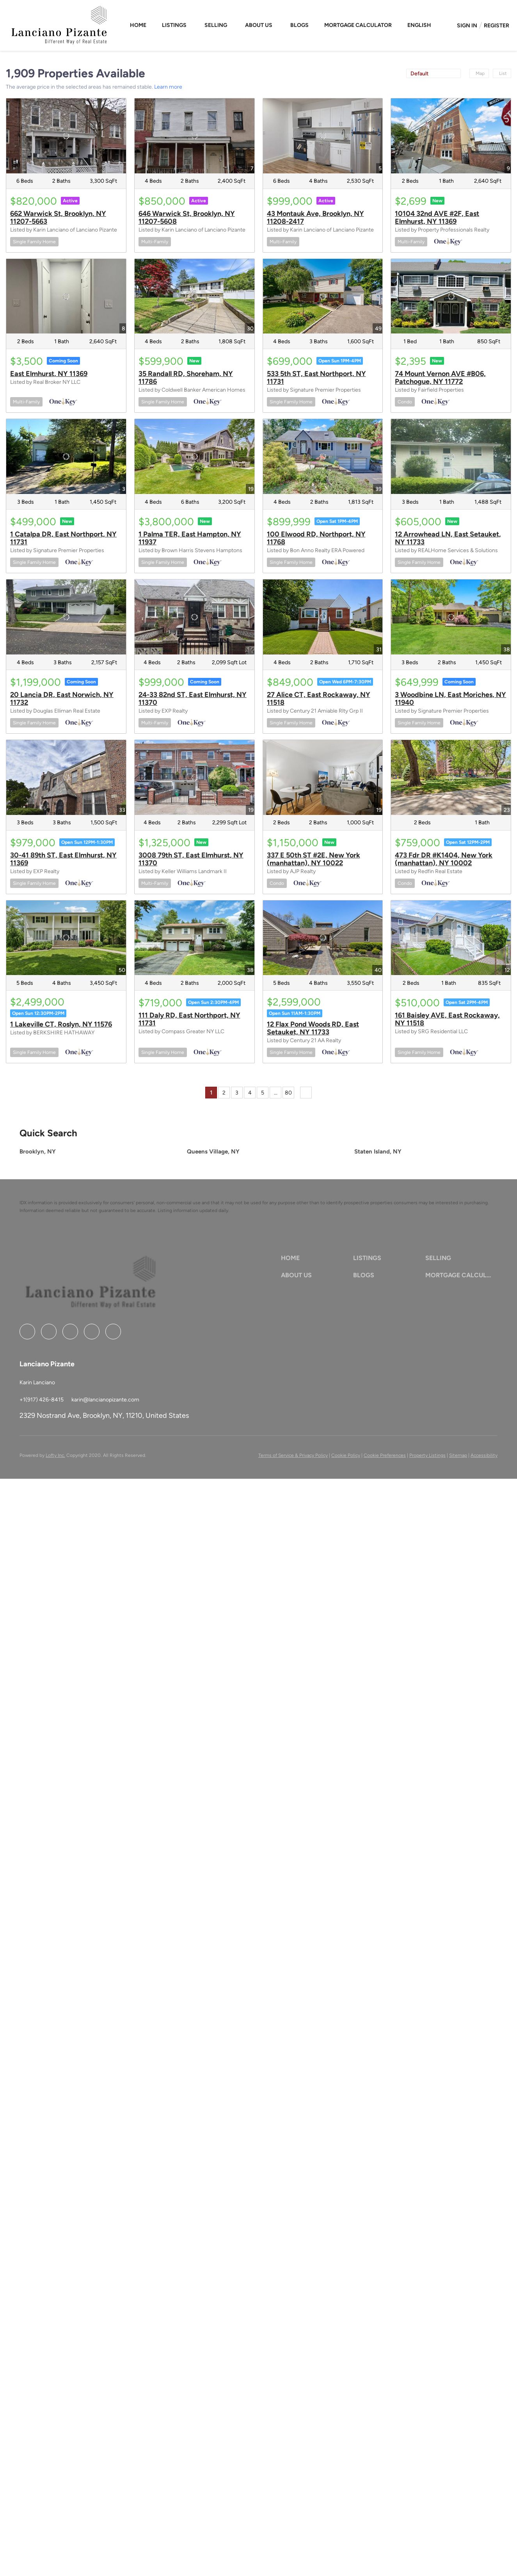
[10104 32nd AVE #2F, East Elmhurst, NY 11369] (451, 135)
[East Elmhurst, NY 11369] (66, 296)
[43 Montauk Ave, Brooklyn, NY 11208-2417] (323, 135)
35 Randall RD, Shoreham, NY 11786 (186, 377)
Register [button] (496, 25)
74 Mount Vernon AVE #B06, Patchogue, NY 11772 (440, 377)
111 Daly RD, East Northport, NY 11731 (189, 1019)
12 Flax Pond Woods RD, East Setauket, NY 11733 (313, 1028)
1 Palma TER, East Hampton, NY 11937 (190, 538)
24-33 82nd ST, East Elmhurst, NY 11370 (193, 698)
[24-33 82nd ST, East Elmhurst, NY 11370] (194, 616)
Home (138, 25)
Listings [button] (174, 25)
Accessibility (484, 1455)
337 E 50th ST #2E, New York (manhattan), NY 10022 (313, 859)
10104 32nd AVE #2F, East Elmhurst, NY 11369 (437, 217)
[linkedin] (49, 1331)
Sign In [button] (467, 25)
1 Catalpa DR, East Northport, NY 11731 (63, 538)
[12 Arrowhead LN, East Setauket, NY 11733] (451, 456)
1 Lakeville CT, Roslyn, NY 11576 (61, 1024)
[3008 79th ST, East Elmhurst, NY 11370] (194, 777)
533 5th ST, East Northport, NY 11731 (316, 377)
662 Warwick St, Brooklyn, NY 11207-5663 (58, 217)
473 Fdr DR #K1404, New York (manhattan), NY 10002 (443, 859)
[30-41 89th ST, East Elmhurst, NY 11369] (66, 777)
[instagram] (91, 1331)
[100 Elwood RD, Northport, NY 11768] (323, 456)
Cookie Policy (345, 1455)
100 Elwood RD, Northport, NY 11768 (316, 538)
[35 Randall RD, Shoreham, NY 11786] (194, 296)
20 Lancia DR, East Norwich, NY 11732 (62, 698)
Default (419, 73)
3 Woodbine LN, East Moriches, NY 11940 (450, 698)
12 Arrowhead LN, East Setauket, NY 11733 (448, 538)
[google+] (113, 1331)
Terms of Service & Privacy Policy (293, 1455)
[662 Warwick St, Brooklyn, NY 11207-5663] (66, 135)
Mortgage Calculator (358, 25)
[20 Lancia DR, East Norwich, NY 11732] (66, 616)
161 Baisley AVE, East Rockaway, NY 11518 (447, 1019)
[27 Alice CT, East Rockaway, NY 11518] (323, 616)
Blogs (299, 25)
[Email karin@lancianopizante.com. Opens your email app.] (105, 1399)
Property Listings (427, 1455)
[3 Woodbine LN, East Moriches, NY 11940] (451, 616)
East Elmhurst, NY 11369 (48, 373)
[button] (420, 25)
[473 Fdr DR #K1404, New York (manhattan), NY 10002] (451, 777)
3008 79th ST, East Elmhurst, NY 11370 (191, 859)
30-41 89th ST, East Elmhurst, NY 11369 (63, 859)
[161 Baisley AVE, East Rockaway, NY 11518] (451, 937)
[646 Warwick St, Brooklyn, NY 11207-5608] (194, 135)
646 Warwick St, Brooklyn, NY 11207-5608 (187, 217)
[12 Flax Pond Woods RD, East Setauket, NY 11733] (323, 937)
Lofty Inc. (55, 1455)
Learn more (168, 87)
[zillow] (70, 1331)
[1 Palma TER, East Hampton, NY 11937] (194, 456)
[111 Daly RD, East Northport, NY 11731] (194, 937)
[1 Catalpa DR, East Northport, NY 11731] (66, 456)
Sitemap (458, 1455)
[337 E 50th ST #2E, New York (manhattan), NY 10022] (323, 777)
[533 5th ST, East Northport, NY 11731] (323, 296)
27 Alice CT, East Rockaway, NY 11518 (318, 698)
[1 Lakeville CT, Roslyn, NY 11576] (66, 937)
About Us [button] (258, 25)
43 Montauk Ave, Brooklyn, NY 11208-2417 (315, 217)
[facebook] (27, 1331)
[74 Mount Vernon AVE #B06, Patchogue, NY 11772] (451, 296)
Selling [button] (215, 25)
